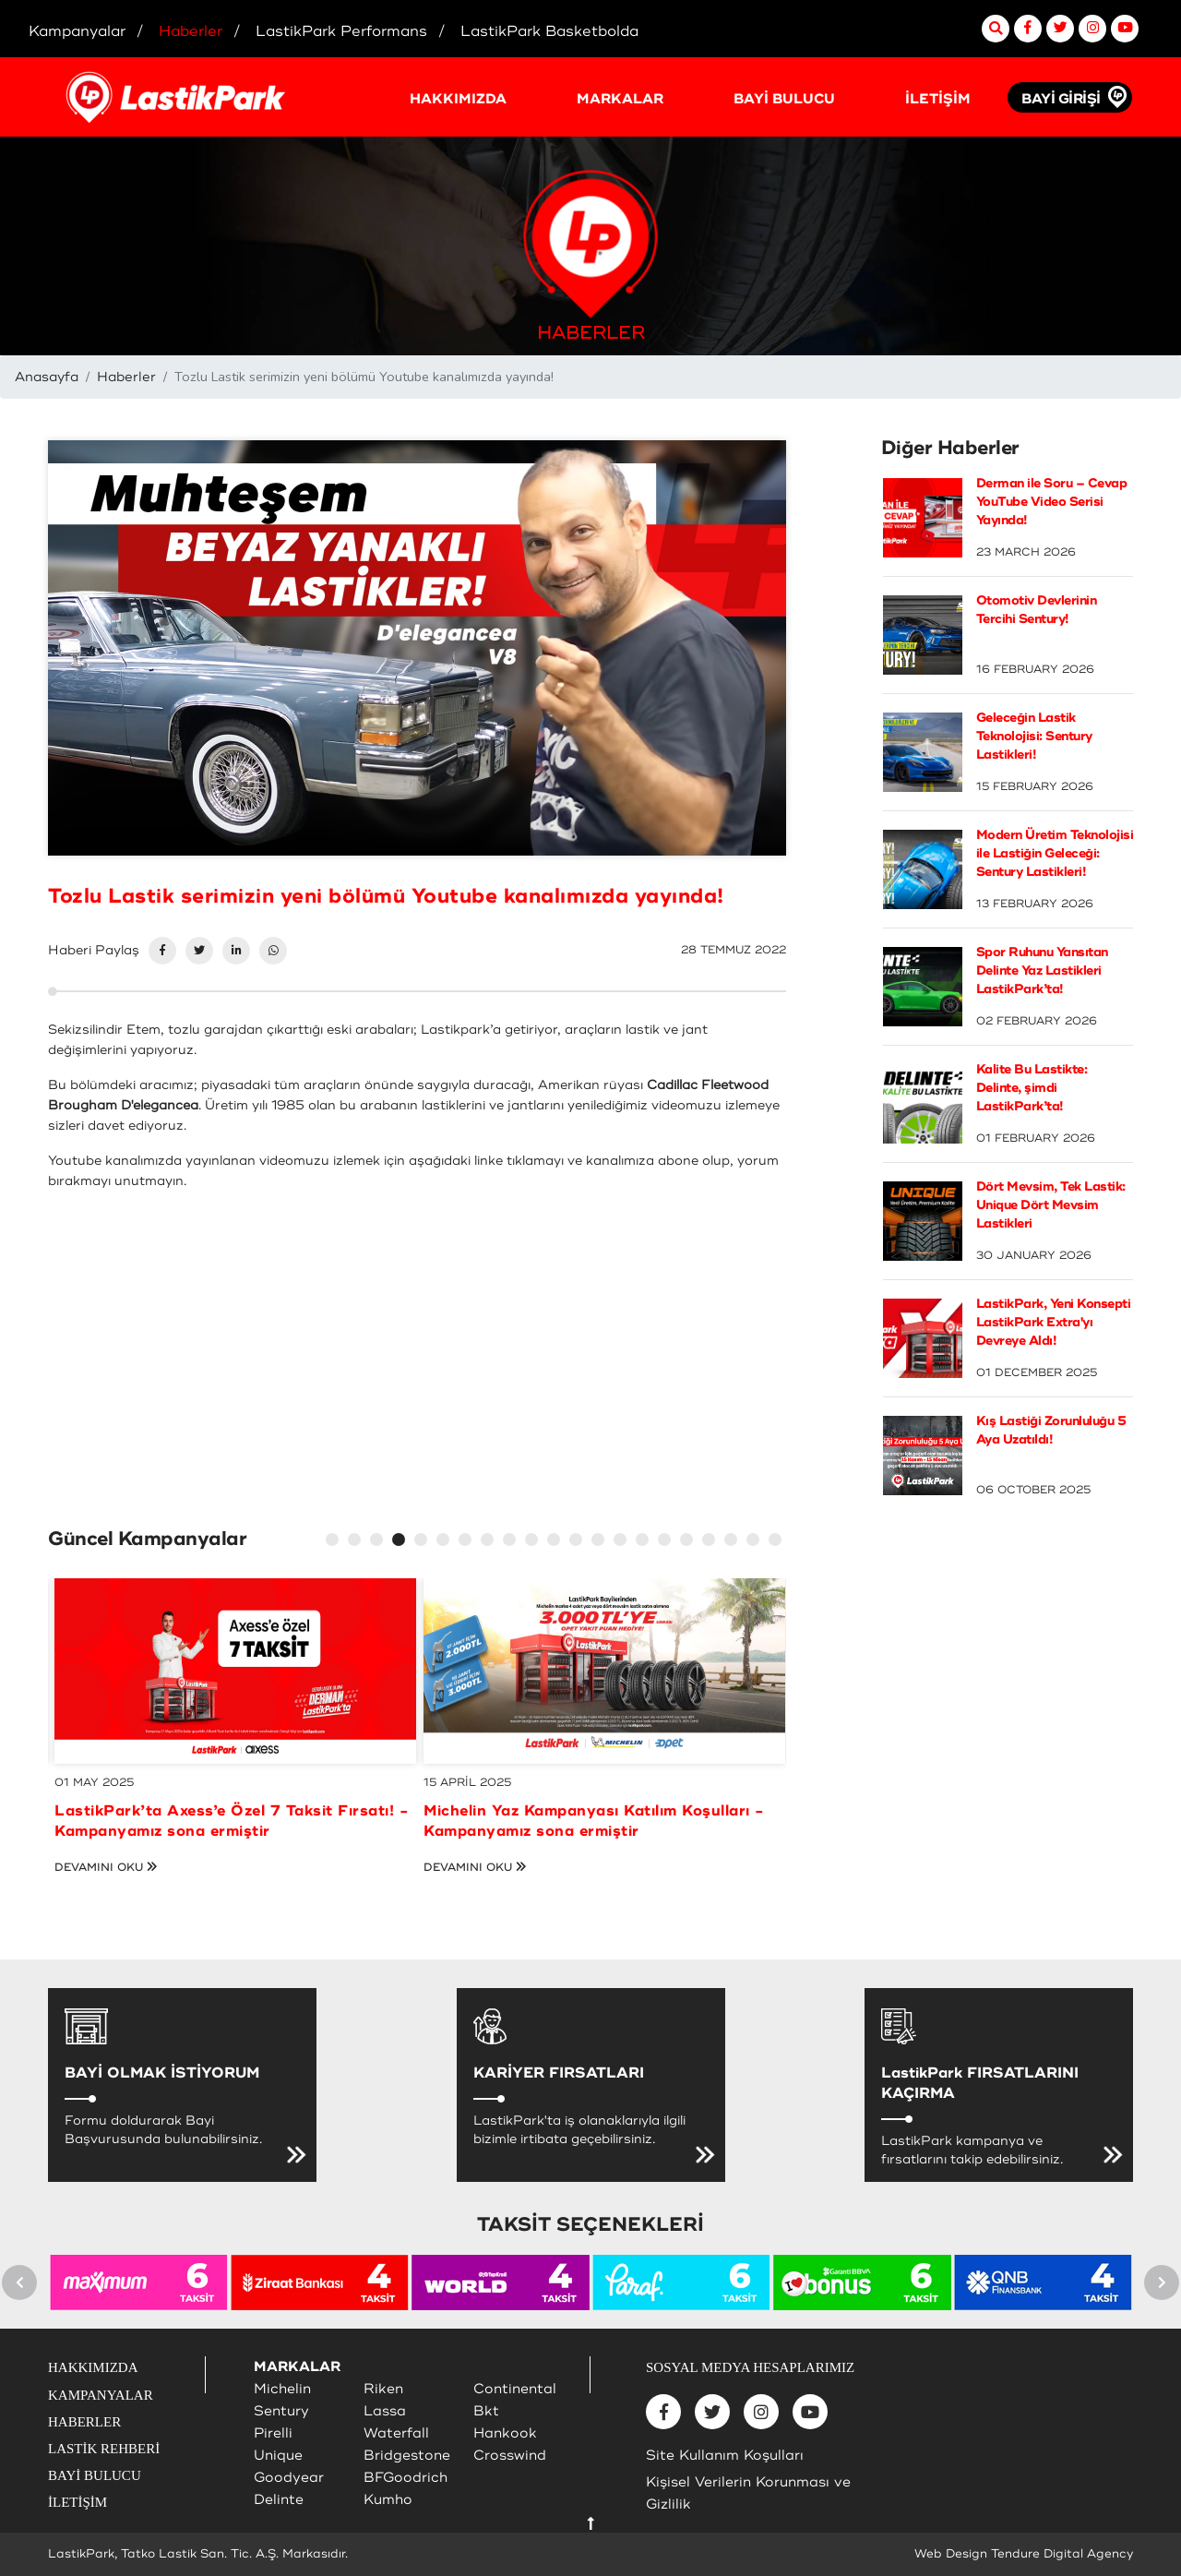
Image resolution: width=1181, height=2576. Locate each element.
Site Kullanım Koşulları (725, 2455)
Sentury (281, 2411)
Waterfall (396, 2433)
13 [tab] (600, 1542)
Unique (278, 2455)
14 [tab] (623, 1542)
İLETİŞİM (938, 99)
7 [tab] (468, 1542)
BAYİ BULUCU (784, 99)
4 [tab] (401, 1542)
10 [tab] (534, 1542)
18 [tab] (711, 1542)
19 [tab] (733, 1542)
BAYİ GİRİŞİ (1061, 99)
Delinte (279, 2500)
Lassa (385, 2411)
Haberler (126, 377)
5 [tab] (423, 1542)
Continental (514, 2389)
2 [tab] (357, 1542)
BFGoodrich (405, 2477)
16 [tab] (667, 1542)
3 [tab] (379, 1542)
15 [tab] (645, 1542)
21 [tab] (778, 1542)
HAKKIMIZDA (458, 99)
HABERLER (84, 2421)
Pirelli (273, 2433)
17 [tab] (689, 1542)
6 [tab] (445, 1542)
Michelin (282, 2389)
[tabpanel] (235, 1726)
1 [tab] (335, 1542)
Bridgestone (407, 2455)
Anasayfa (46, 377)
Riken (383, 2389)
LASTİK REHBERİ (104, 2448)
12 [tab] (578, 1542)
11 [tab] (556, 1542)
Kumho (388, 2500)
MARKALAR (620, 99)
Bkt (486, 2411)
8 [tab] (490, 1542)
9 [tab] (512, 1542)
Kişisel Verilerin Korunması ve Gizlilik (748, 2493)
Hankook (505, 2433)
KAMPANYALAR (100, 2395)
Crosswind (509, 2455)
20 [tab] (755, 1542)
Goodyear (289, 2477)
